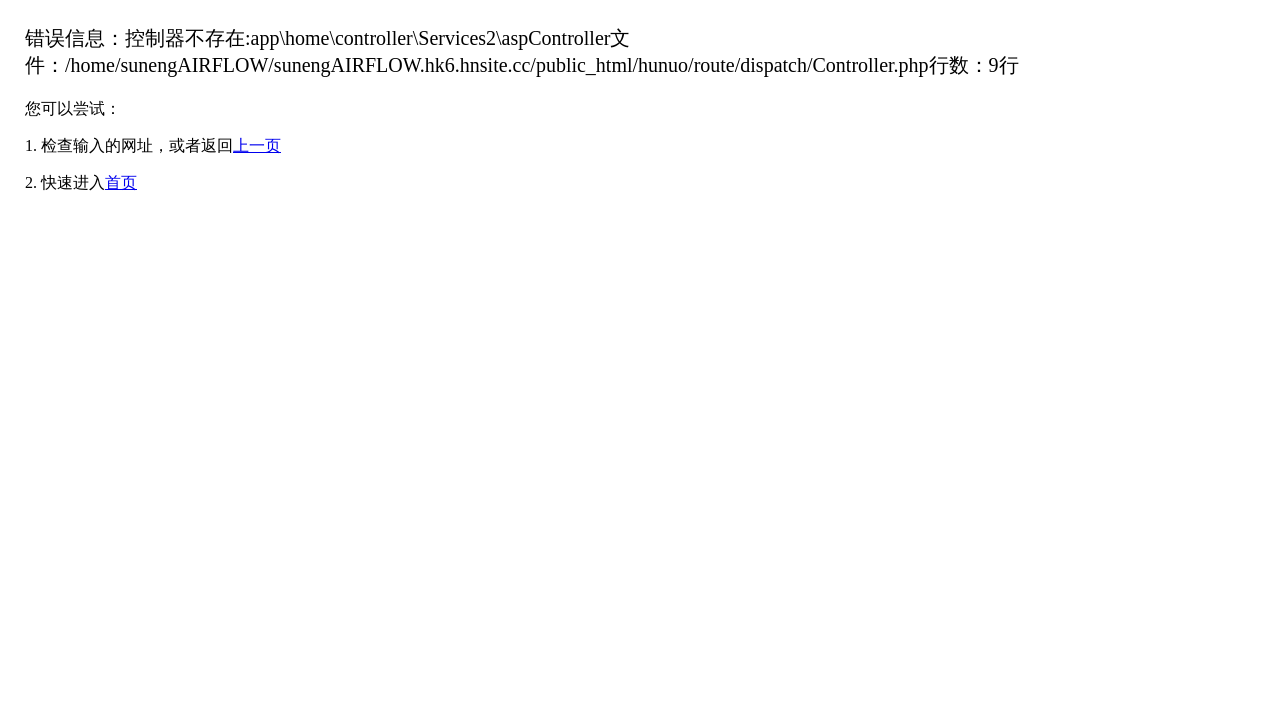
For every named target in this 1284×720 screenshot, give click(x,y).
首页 (121, 182)
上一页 (257, 145)
